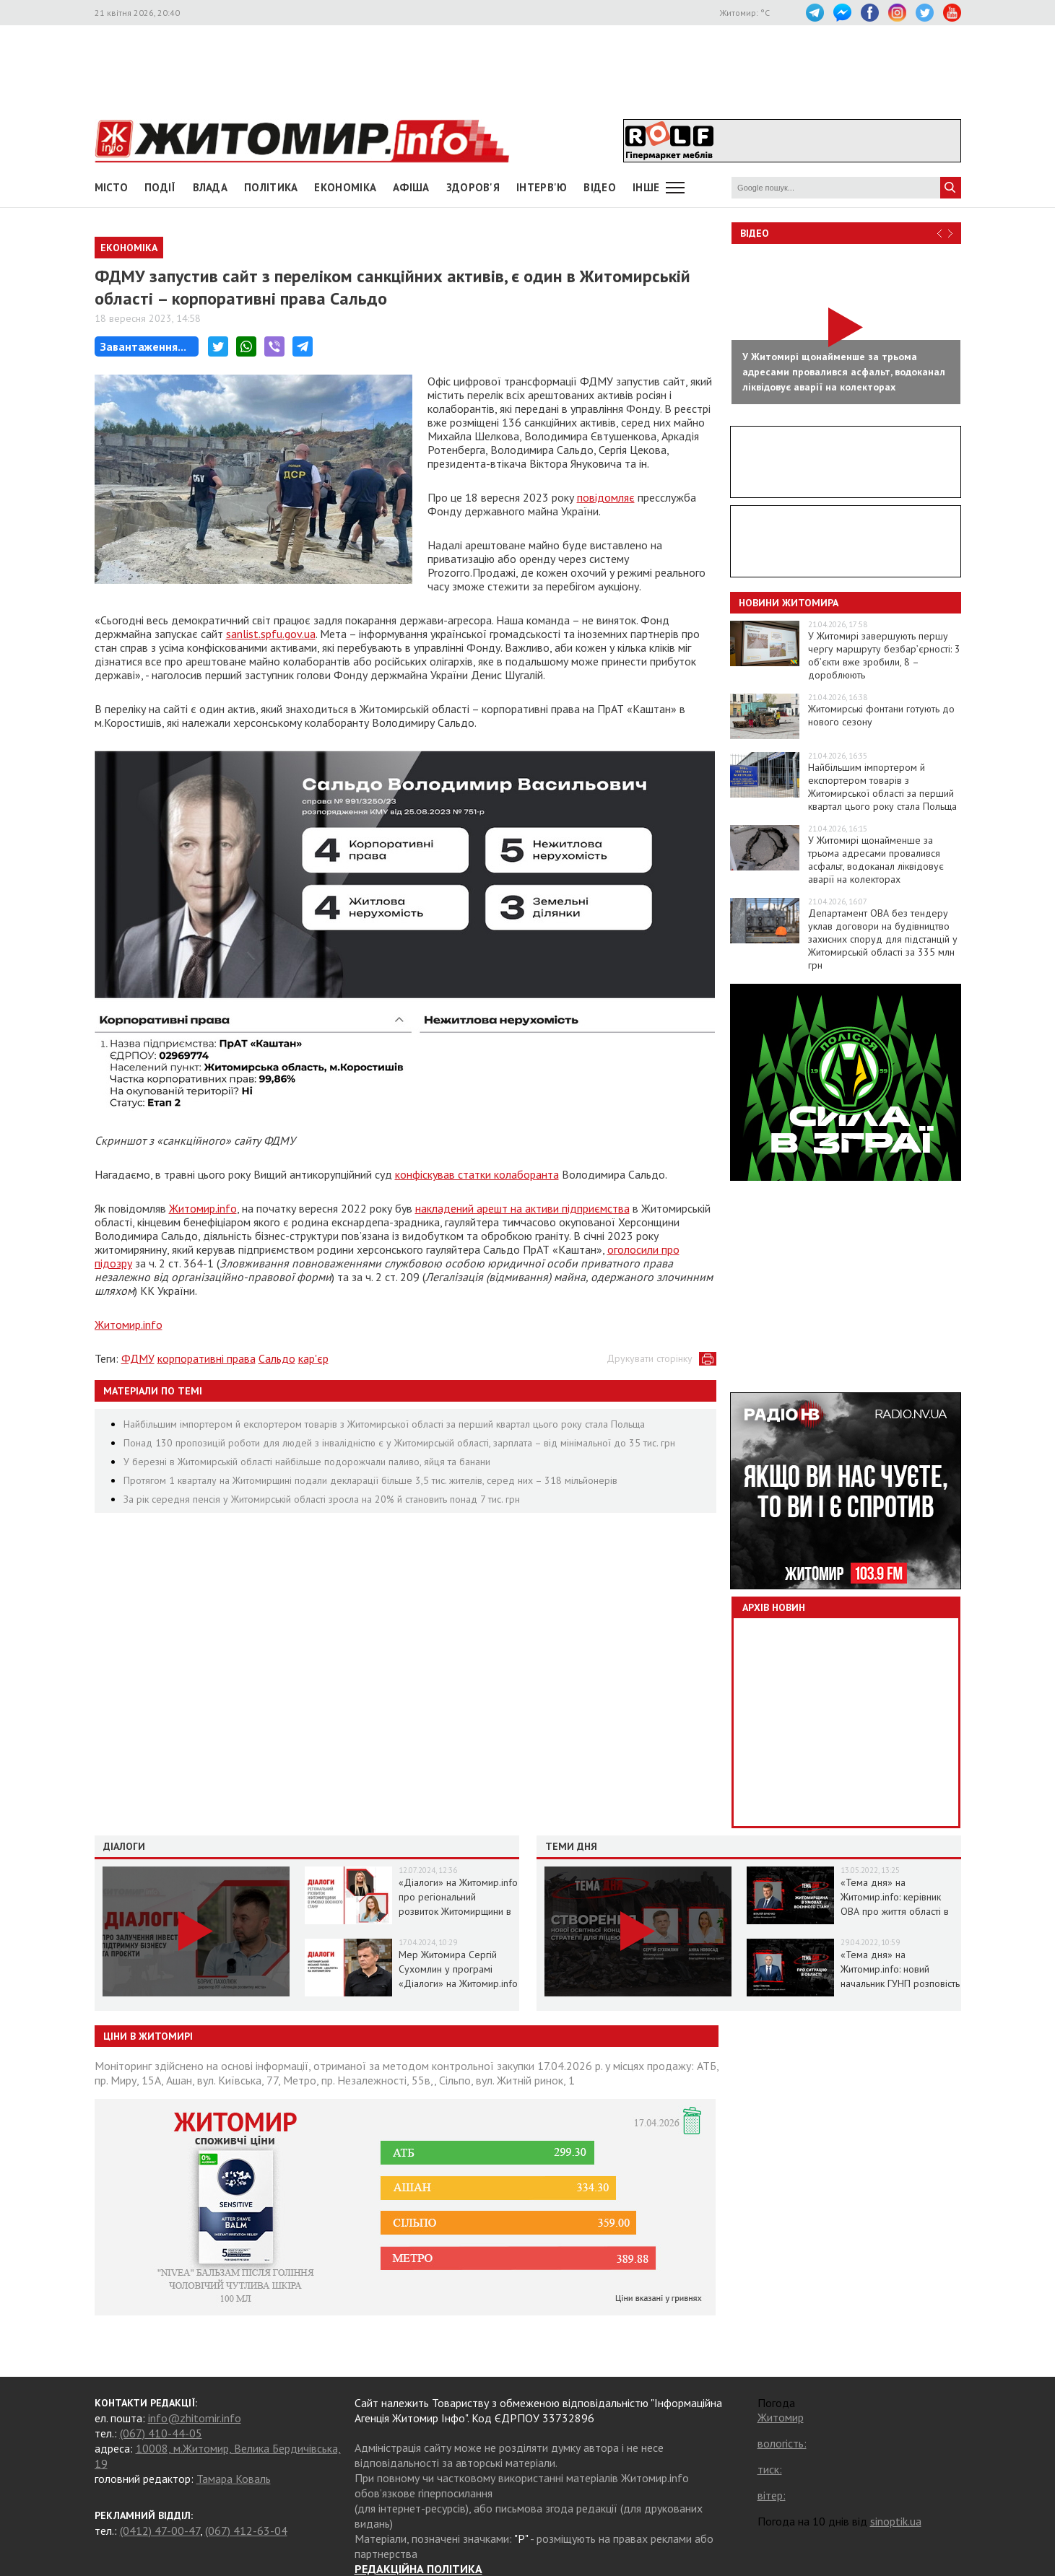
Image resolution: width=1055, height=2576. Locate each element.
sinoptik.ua (895, 2521)
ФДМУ (138, 1358)
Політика (271, 187)
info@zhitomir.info (194, 2418)
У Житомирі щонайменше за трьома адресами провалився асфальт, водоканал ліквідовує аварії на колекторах (876, 860)
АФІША (411, 187)
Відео (754, 233)
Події (160, 187)
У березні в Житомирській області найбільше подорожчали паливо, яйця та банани (306, 1461)
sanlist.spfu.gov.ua (271, 633)
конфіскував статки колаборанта (477, 1174)
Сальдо (277, 1358)
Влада (210, 187)
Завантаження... (143, 346)
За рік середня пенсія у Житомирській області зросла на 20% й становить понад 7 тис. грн (321, 1499)
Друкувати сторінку (650, 1358)
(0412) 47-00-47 (160, 2530)
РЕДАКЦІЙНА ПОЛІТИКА (418, 2569)
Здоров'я (473, 187)
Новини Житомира (788, 602)
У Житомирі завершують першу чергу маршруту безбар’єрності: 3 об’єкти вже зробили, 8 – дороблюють (884, 655)
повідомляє (606, 497)
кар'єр (313, 1358)
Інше (646, 187)
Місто (112, 187)
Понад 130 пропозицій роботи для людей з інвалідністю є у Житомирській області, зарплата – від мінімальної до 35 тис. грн (399, 1442)
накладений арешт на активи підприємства (522, 1208)
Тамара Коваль (233, 2478)
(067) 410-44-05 (161, 2433)
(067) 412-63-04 (246, 2530)
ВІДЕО (599, 187)
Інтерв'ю (541, 187)
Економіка (345, 187)
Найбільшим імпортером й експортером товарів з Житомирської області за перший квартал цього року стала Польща (384, 1424)
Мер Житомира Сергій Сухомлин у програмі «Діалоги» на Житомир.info (458, 1969)
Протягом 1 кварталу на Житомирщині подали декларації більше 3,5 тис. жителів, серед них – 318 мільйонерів (370, 1480)
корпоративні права (206, 1358)
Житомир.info (203, 1208)
